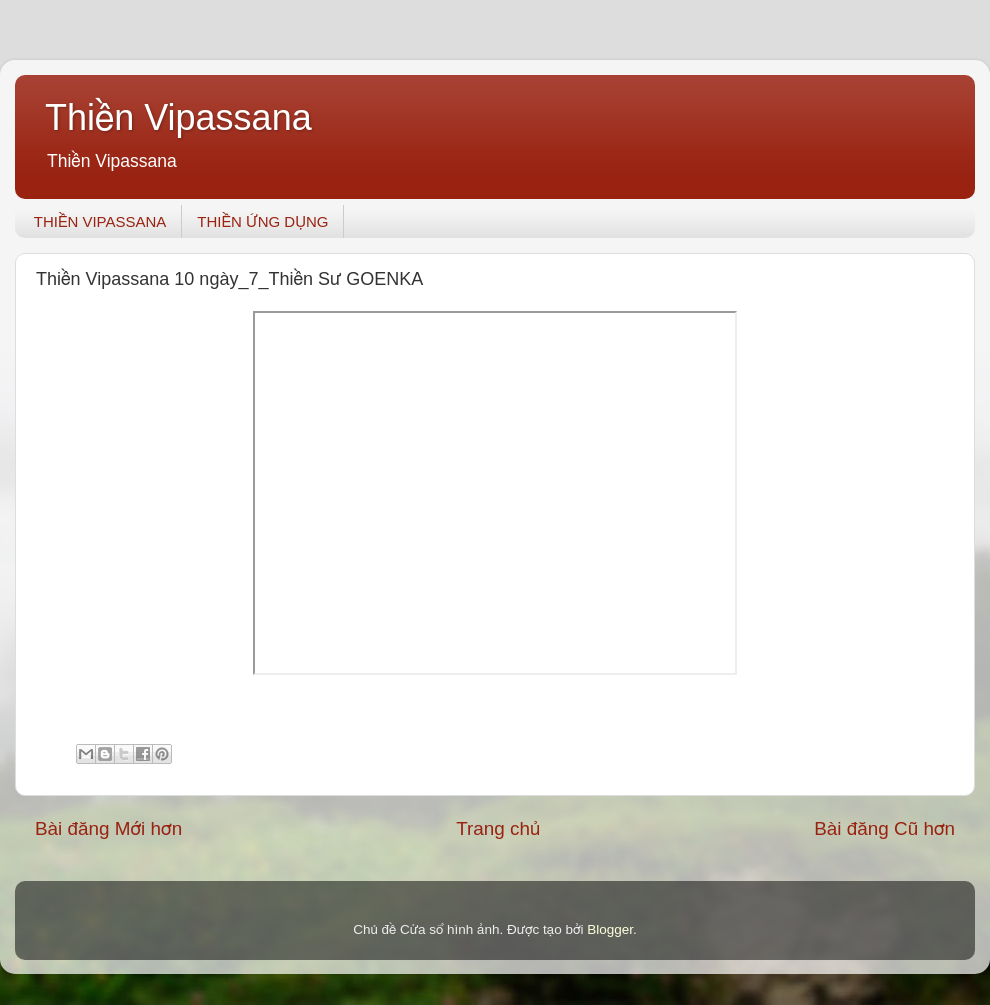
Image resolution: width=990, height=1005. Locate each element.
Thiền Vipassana (178, 117)
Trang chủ (498, 828)
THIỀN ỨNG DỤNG (262, 221)
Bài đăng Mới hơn (108, 828)
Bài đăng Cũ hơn (884, 828)
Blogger (610, 929)
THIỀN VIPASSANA (100, 221)
